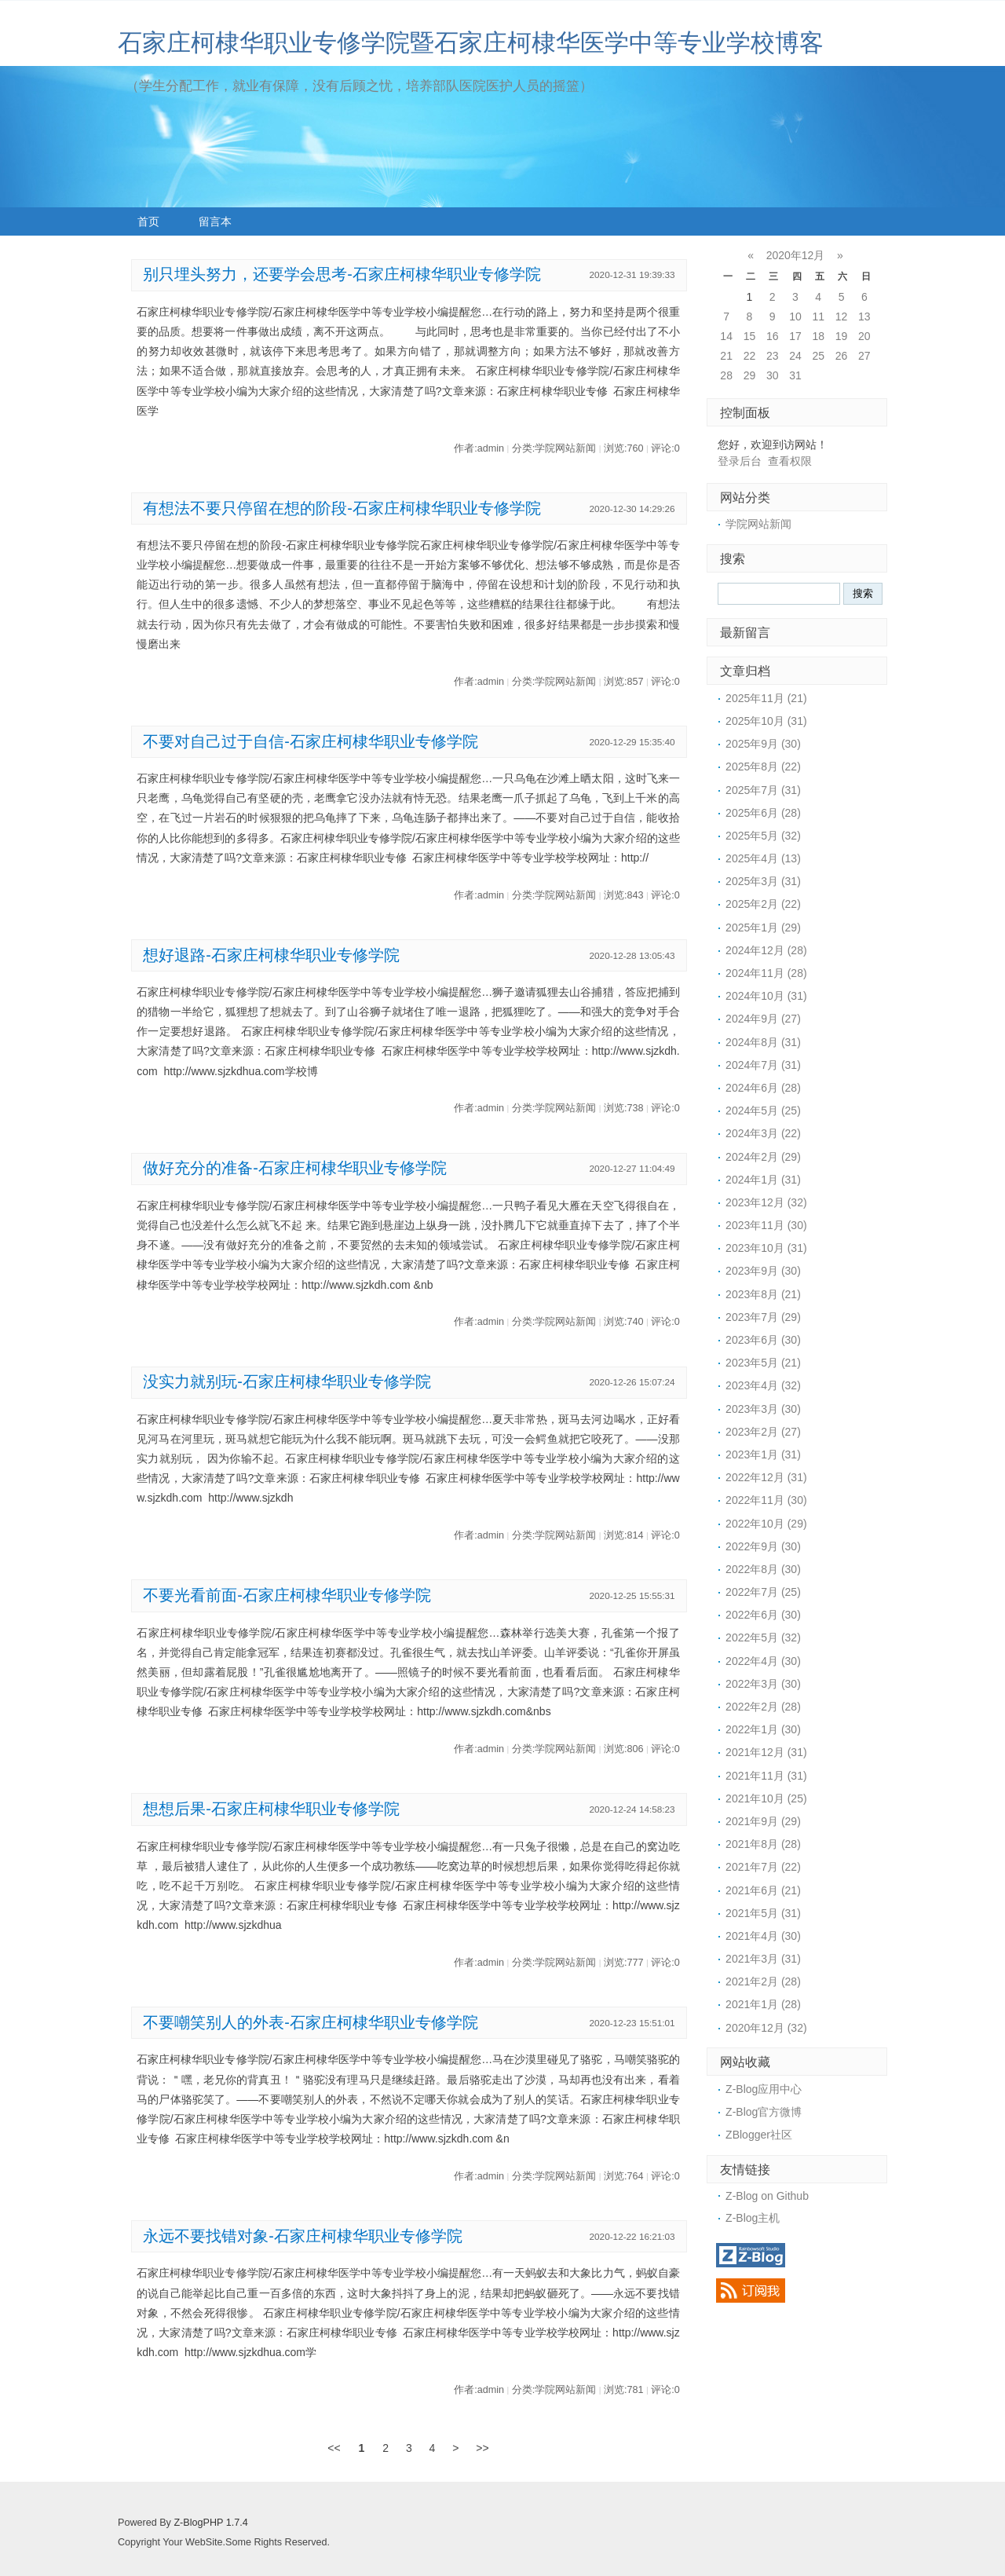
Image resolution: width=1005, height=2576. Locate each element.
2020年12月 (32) (766, 2028)
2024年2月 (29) (763, 1157)
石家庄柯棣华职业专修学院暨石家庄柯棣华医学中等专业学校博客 (471, 43)
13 (864, 316)
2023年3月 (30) (763, 1409)
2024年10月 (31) (766, 996)
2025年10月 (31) (766, 721)
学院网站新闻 (758, 524)
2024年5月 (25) (763, 1110)
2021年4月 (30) (763, 1936)
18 (818, 336)
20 (864, 336)
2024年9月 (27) (763, 1018)
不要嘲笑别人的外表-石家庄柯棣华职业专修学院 (310, 2022)
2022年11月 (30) (766, 1500)
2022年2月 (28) (763, 1706)
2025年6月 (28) (763, 813)
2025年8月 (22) (763, 766)
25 (818, 355)
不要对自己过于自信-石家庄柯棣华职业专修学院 (310, 741)
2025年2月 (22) (763, 904)
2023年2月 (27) (763, 1431)
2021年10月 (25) (766, 1798)
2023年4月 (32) (763, 1385)
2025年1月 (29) (763, 927)
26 (841, 355)
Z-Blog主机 (752, 2218)
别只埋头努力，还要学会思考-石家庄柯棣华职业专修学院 (342, 274)
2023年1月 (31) (763, 1454)
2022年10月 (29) (766, 1523)
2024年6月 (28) (763, 1087)
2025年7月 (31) (763, 790)
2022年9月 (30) (763, 1546)
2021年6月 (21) (763, 1890)
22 (750, 355)
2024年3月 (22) (763, 1133)
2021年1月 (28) (763, 2004)
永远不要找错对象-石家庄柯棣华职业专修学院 (302, 2236)
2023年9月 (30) (763, 1270)
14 (726, 336)
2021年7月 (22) (763, 1867)
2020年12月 (795, 255)
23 (772, 355)
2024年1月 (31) (763, 1179)
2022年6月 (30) (763, 1614)
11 (818, 316)
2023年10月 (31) (766, 1248)
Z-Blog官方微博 (763, 2112)
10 (795, 316)
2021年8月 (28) (763, 1844)
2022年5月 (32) (763, 1637)
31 (795, 375)
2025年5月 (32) (763, 835)
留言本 (215, 221)
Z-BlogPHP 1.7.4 (210, 2522)
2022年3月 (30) (763, 1684)
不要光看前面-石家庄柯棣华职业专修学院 (287, 1595)
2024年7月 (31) (763, 1065)
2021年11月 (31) (766, 1775)
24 (795, 355)
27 (864, 355)
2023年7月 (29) (763, 1317)
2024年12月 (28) (766, 950)
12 (841, 316)
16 (772, 336)
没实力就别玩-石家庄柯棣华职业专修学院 (287, 1381)
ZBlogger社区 (758, 2134)
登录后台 (740, 461)
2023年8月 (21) (763, 1294)
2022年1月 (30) (763, 1729)
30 (772, 375)
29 (750, 375)
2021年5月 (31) (763, 1913)
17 (795, 336)
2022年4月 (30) (763, 1661)
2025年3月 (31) (763, 881)
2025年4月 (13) (763, 858)
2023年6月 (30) (763, 1340)
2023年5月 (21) (763, 1362)
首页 (148, 221)
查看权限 (790, 461)
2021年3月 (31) (763, 1958)
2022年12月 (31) (766, 1477)
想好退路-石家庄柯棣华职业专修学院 (271, 955)
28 (726, 375)
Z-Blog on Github (767, 2196)
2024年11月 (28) (766, 973)
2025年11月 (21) (766, 698)
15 (750, 336)
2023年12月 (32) (766, 1202)
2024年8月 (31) (763, 1042)
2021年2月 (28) (763, 1981)
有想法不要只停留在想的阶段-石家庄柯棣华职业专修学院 (342, 508)
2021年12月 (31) (766, 1752)
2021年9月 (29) (763, 1821)
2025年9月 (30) (763, 743)
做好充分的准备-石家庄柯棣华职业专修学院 (295, 1167)
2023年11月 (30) (766, 1225)
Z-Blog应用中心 (763, 2089)
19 (841, 336)
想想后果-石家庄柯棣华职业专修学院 (271, 1808)
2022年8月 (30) (763, 1569)
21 (726, 355)
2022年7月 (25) (763, 1592)
